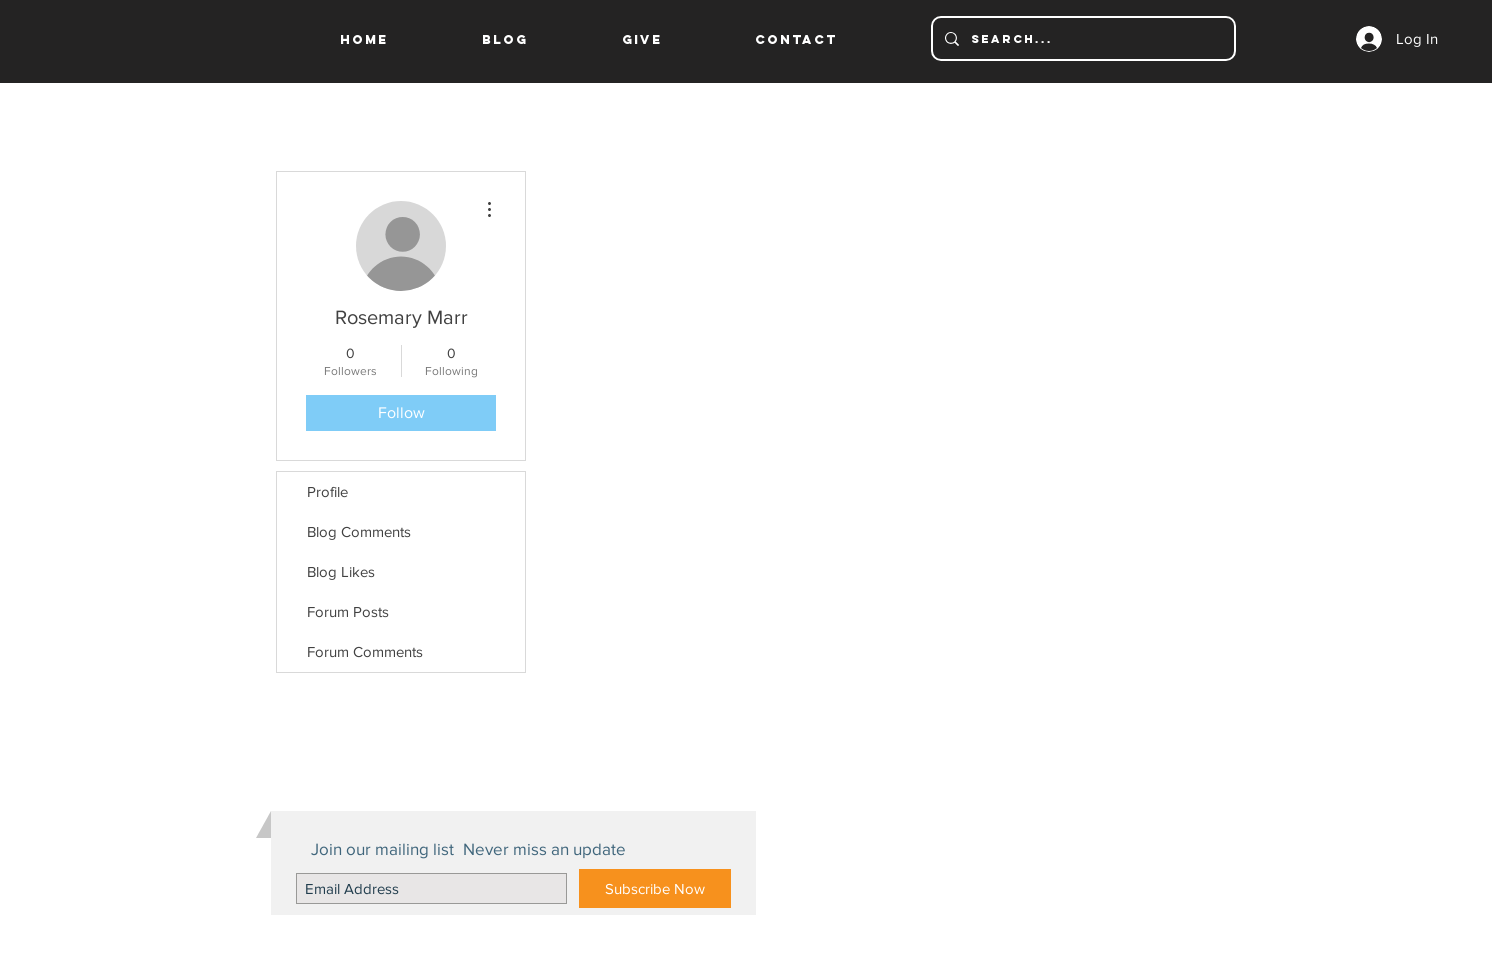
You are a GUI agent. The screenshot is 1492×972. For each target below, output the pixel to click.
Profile (327, 491)
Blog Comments (359, 531)
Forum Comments (365, 651)
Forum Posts (348, 611)
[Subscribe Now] (655, 888)
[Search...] (1081, 38)
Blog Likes (341, 571)
